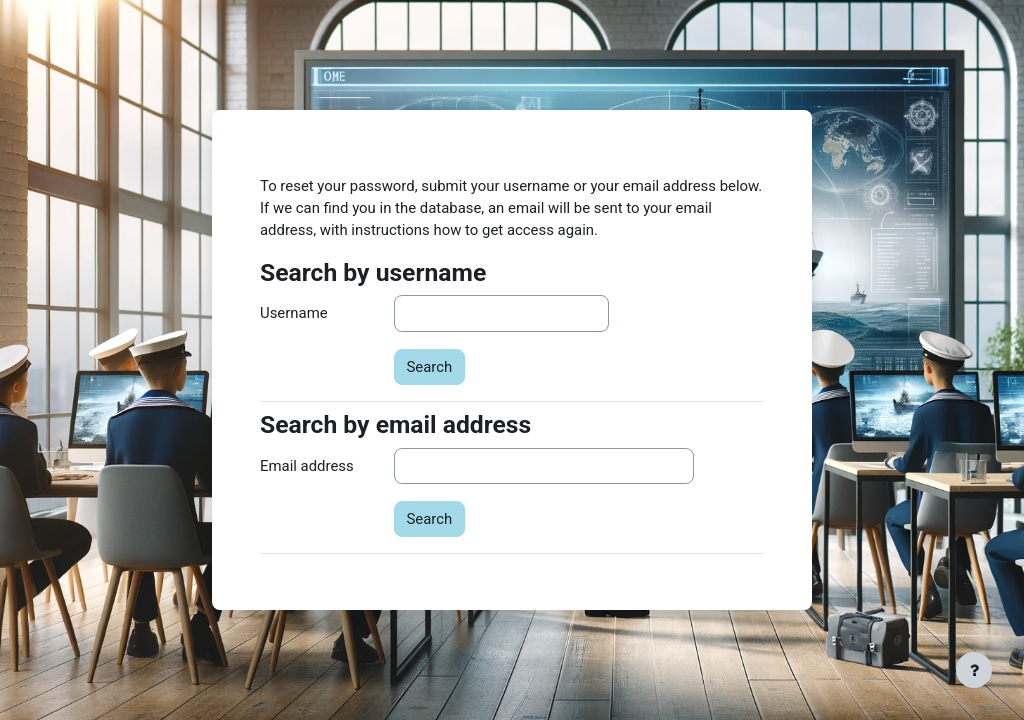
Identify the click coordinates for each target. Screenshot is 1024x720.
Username (294, 313)
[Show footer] (974, 670)
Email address (307, 466)
